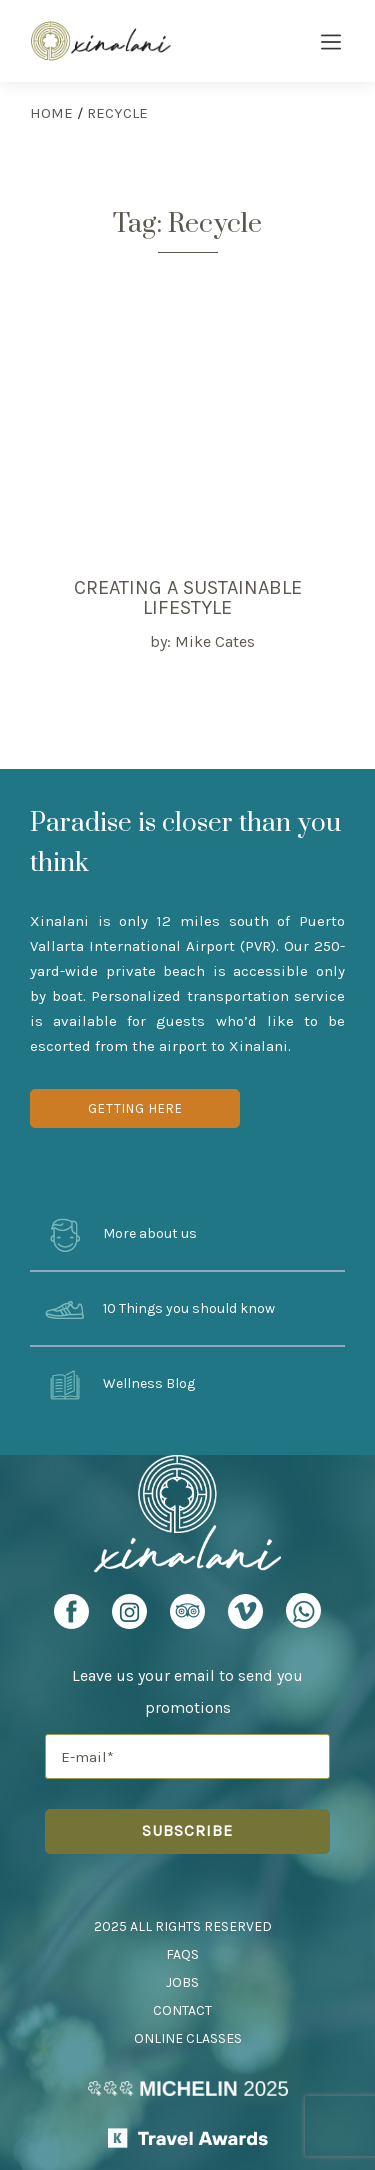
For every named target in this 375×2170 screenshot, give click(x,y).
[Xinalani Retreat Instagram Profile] (129, 1617)
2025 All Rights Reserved (183, 1926)
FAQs (182, 1954)
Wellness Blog (120, 1385)
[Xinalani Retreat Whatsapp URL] (303, 1610)
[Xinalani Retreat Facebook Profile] (71, 1617)
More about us (121, 1235)
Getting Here (135, 1108)
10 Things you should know (160, 1310)
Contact (182, 2010)
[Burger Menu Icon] (331, 44)
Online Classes (188, 2038)
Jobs (182, 1982)
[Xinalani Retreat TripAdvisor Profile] (187, 1617)
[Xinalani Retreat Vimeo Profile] (245, 1617)
